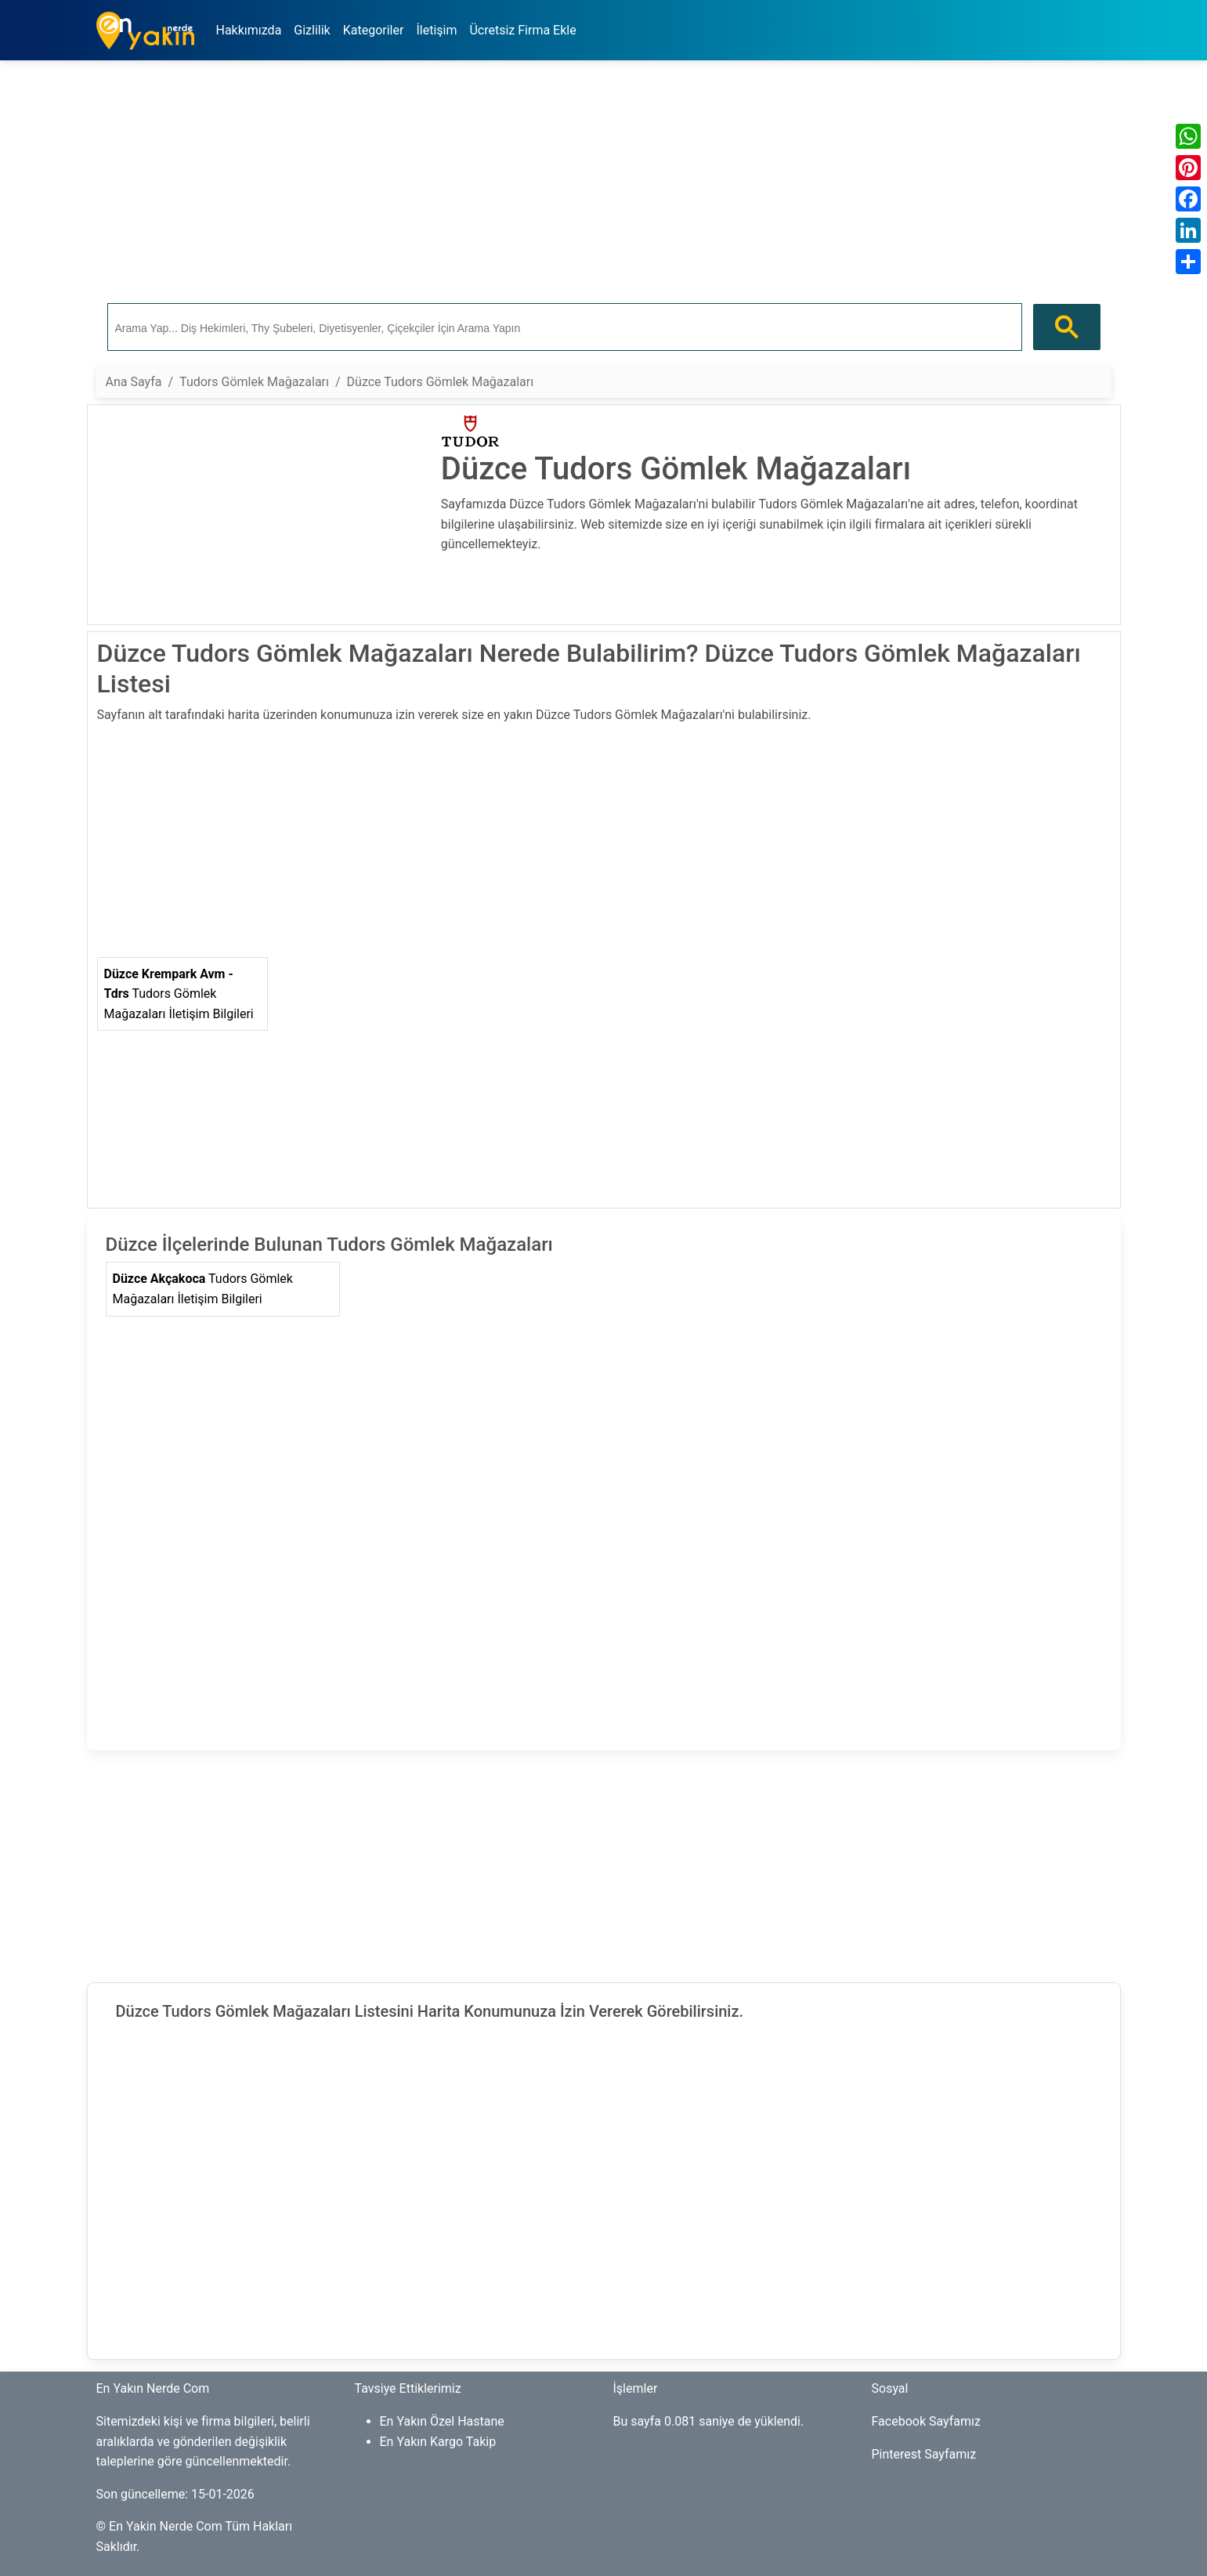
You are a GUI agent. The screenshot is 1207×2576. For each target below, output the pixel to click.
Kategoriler (373, 30)
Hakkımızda (249, 30)
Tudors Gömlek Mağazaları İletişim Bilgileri (179, 993)
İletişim (436, 30)
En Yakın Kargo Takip (438, 2441)
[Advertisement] (566, 182)
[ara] (563, 327)
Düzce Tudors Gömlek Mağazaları (440, 381)
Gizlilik (312, 30)
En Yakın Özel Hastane (442, 2421)
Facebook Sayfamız (926, 2421)
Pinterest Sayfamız (924, 2454)
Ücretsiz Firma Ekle (522, 30)
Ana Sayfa (134, 381)
